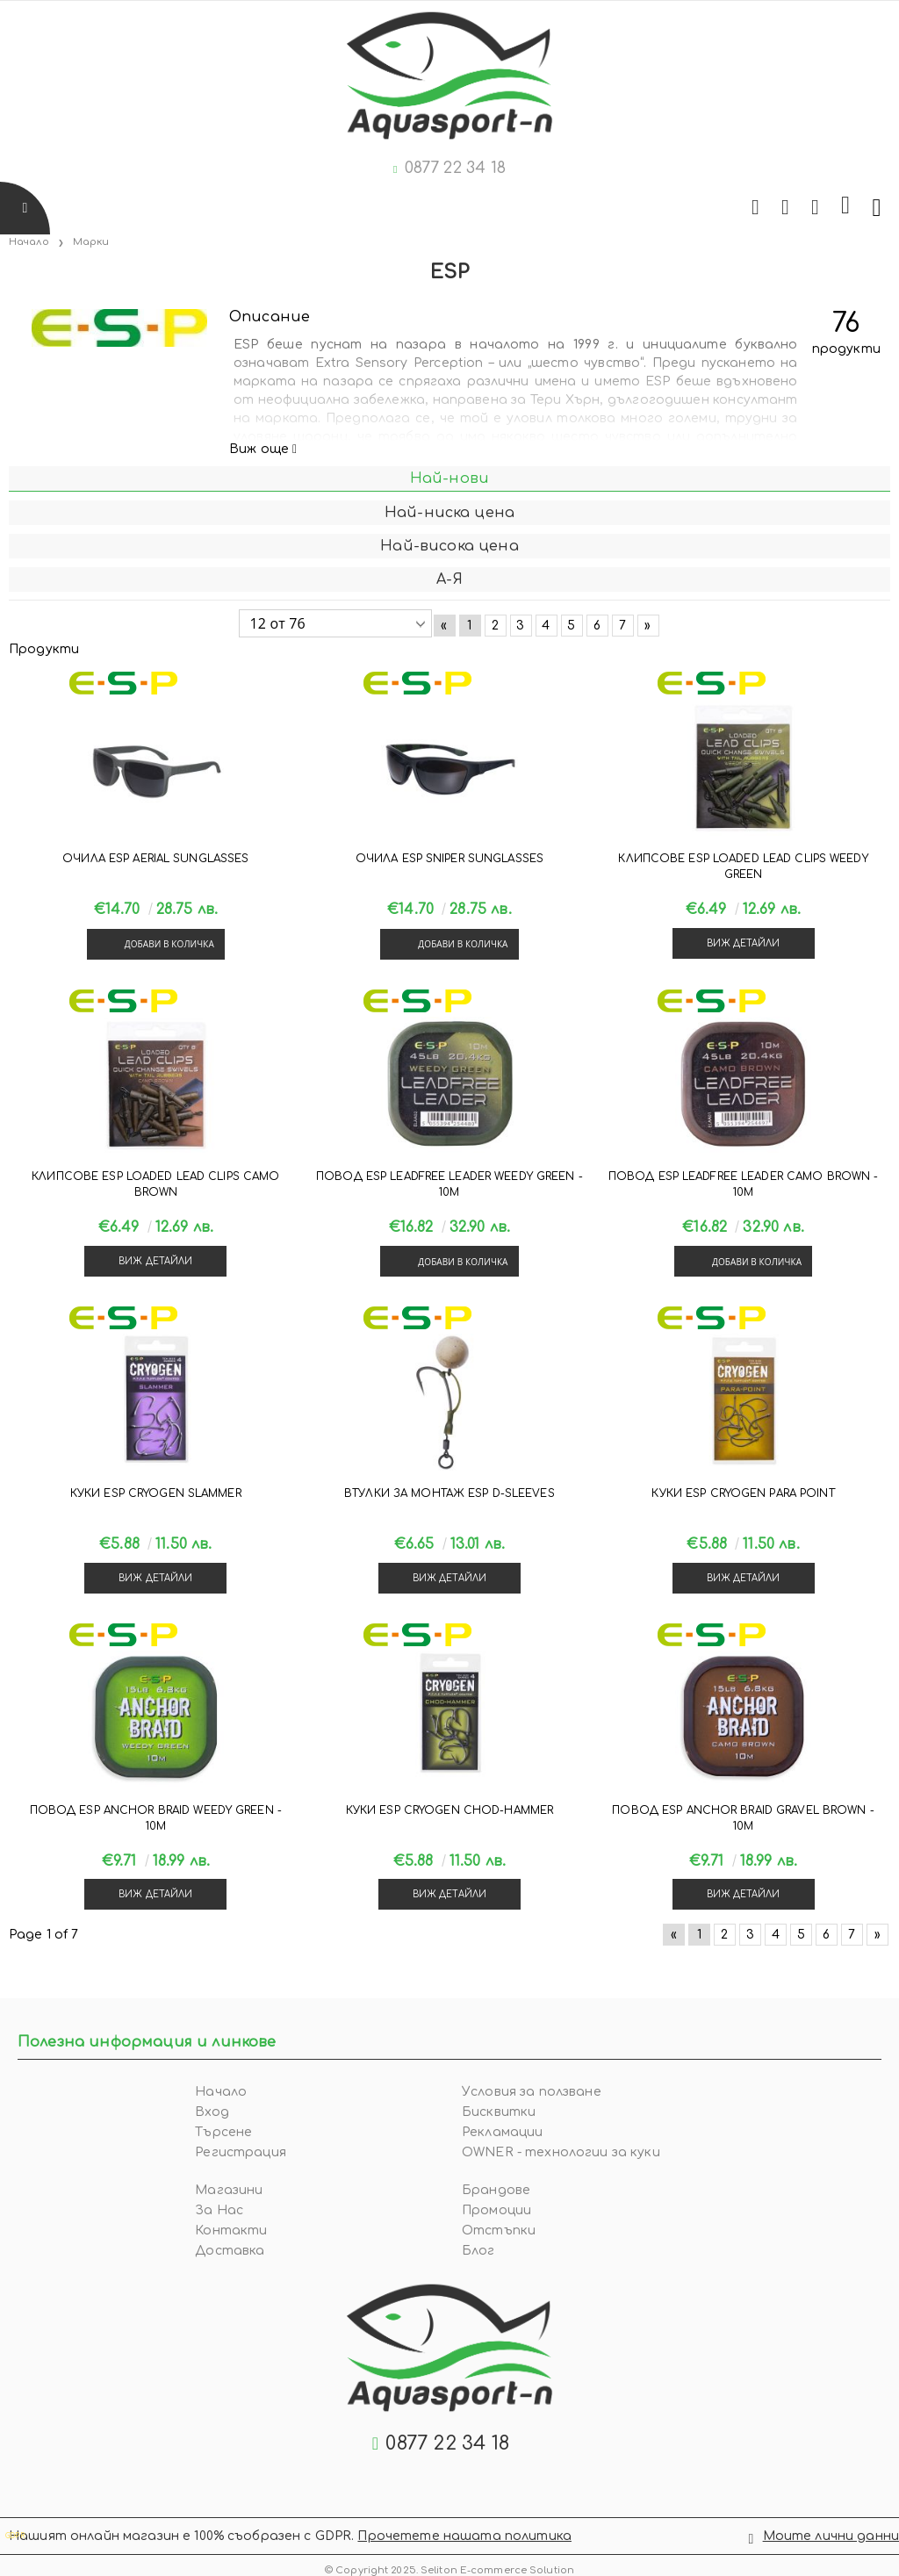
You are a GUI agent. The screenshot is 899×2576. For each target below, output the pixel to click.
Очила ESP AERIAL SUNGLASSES (155, 859)
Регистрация (240, 2152)
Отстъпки (499, 2230)
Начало (29, 242)
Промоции (496, 2210)
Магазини (229, 2190)
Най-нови (449, 478)
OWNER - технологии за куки (561, 2152)
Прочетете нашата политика (464, 2533)
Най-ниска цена (449, 513)
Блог (478, 2250)
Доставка (229, 2250)
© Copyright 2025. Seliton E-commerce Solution (449, 2565)
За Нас (219, 2210)
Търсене (223, 2132)
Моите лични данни (831, 2533)
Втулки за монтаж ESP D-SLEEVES (449, 1493)
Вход (212, 2112)
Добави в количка (169, 944)
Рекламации (502, 2132)
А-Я (449, 579)
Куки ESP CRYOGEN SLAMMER (155, 1493)
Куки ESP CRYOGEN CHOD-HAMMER (449, 1810)
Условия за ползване (531, 2091)
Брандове (496, 2190)
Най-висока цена (449, 546)
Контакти (231, 2230)
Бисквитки (499, 2112)
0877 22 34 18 (455, 167)
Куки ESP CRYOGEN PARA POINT (742, 1493)
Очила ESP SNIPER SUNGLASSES (449, 859)
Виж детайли (743, 943)
